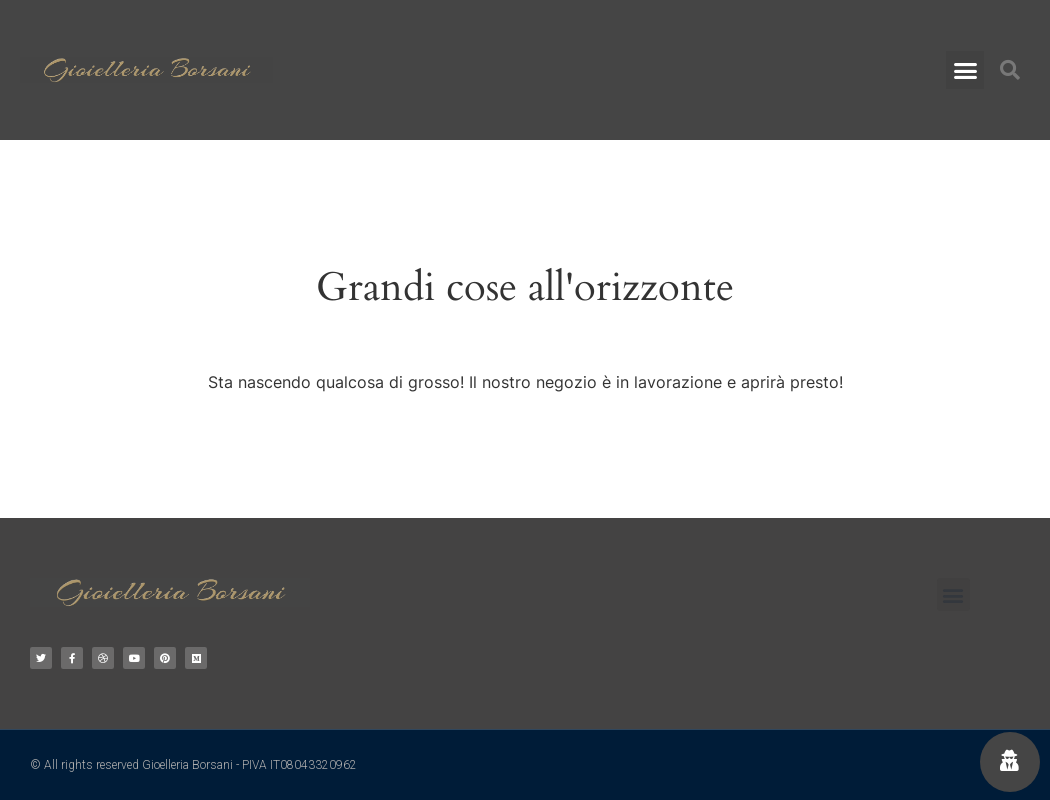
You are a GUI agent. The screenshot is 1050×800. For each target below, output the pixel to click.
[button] (965, 70)
